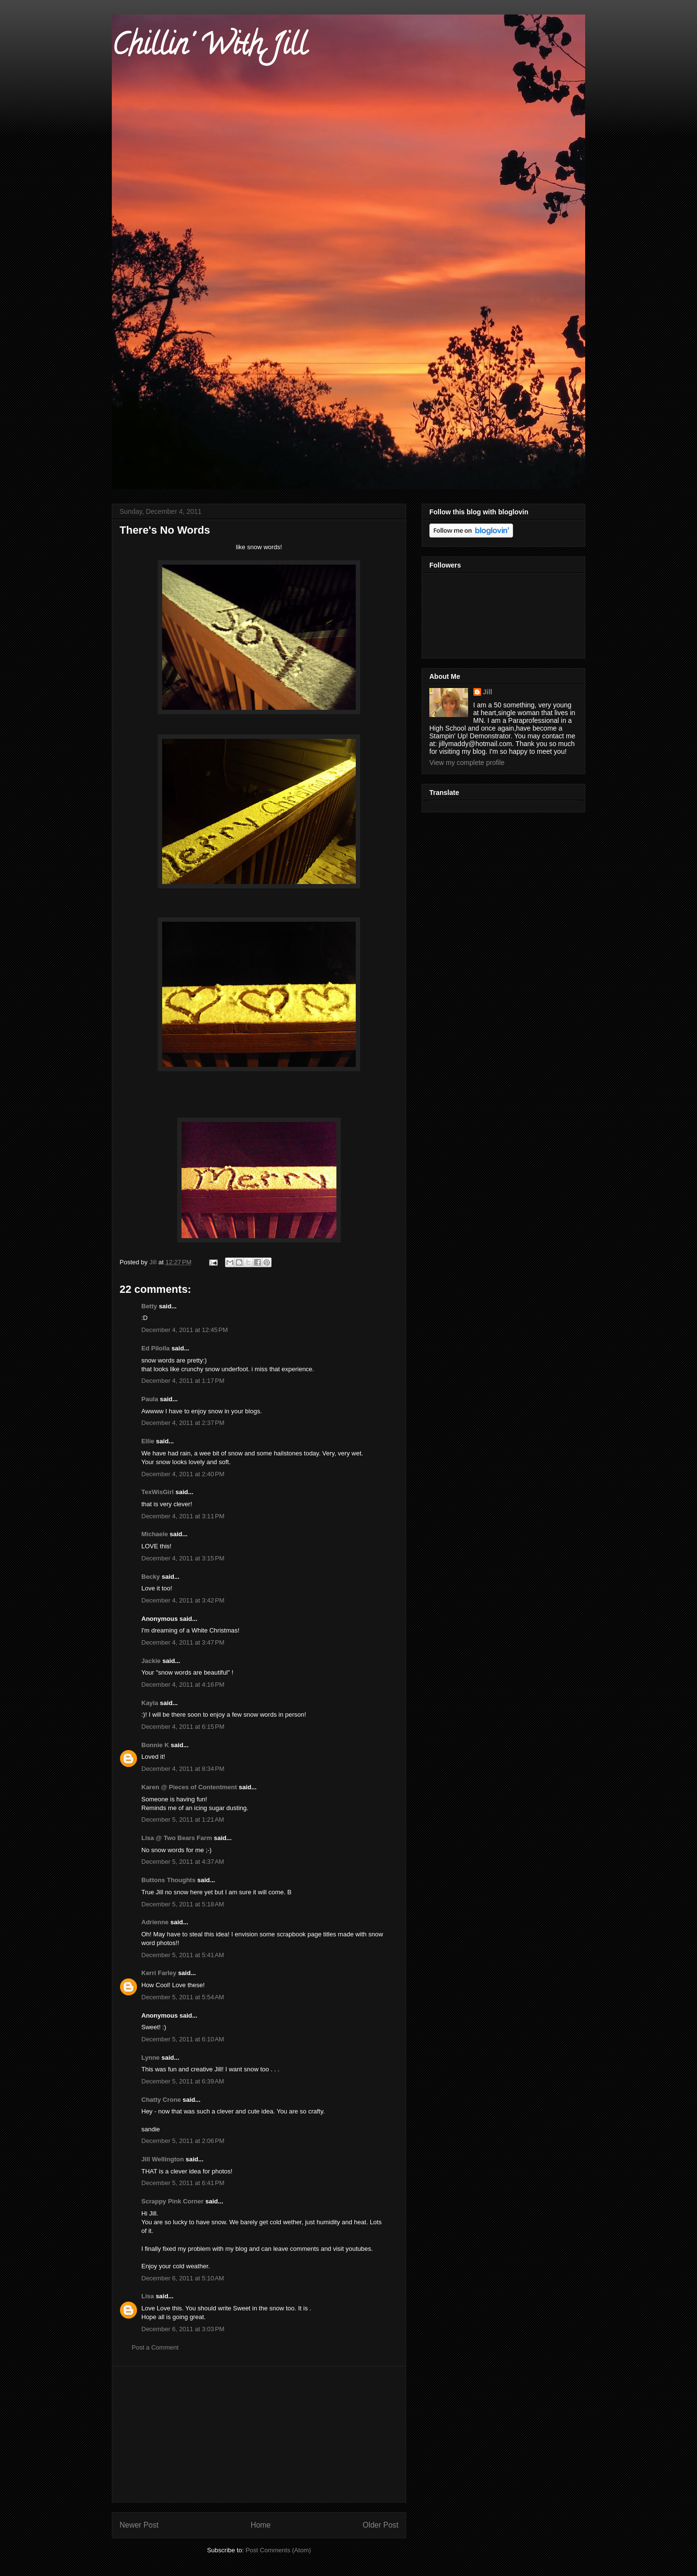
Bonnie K (155, 1745)
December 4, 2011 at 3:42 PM (183, 1600)
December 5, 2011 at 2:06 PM (183, 2140)
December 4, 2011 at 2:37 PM (183, 1422)
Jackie (151, 1660)
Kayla (149, 1703)
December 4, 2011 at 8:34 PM (183, 1768)
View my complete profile (466, 762)
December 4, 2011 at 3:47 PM (183, 1642)
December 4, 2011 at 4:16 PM (183, 1684)
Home (261, 2525)
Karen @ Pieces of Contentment (189, 1787)
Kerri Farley (158, 1973)
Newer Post (139, 2525)
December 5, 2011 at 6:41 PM (183, 2183)
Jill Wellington (162, 2159)
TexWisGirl (157, 1492)
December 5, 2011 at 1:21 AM (182, 1819)
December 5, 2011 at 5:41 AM (182, 1955)
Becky (150, 1576)
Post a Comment (155, 2347)
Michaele (154, 1534)
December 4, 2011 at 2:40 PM (183, 1474)
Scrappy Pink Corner (172, 2201)
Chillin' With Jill (209, 48)
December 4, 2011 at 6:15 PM (183, 1726)
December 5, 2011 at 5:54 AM (182, 1997)
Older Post (380, 2525)
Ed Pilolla (155, 1348)
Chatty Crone (161, 2099)
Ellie (147, 1441)
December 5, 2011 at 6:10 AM (182, 2039)
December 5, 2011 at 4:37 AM (182, 1861)
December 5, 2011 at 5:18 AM (182, 1904)
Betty (149, 1306)
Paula (149, 1399)
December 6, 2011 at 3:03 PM (183, 2329)
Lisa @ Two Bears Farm (176, 1838)
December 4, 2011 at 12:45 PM (184, 1329)
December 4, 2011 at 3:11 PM (183, 1516)
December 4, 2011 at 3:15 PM (183, 1558)
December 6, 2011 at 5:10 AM (182, 2278)
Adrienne (154, 1922)
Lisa (148, 2296)
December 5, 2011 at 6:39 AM (182, 2081)
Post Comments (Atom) (278, 2550)
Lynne (150, 2057)
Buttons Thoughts (168, 1880)
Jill (487, 692)
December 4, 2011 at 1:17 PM (183, 1380)
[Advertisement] (259, 2434)
